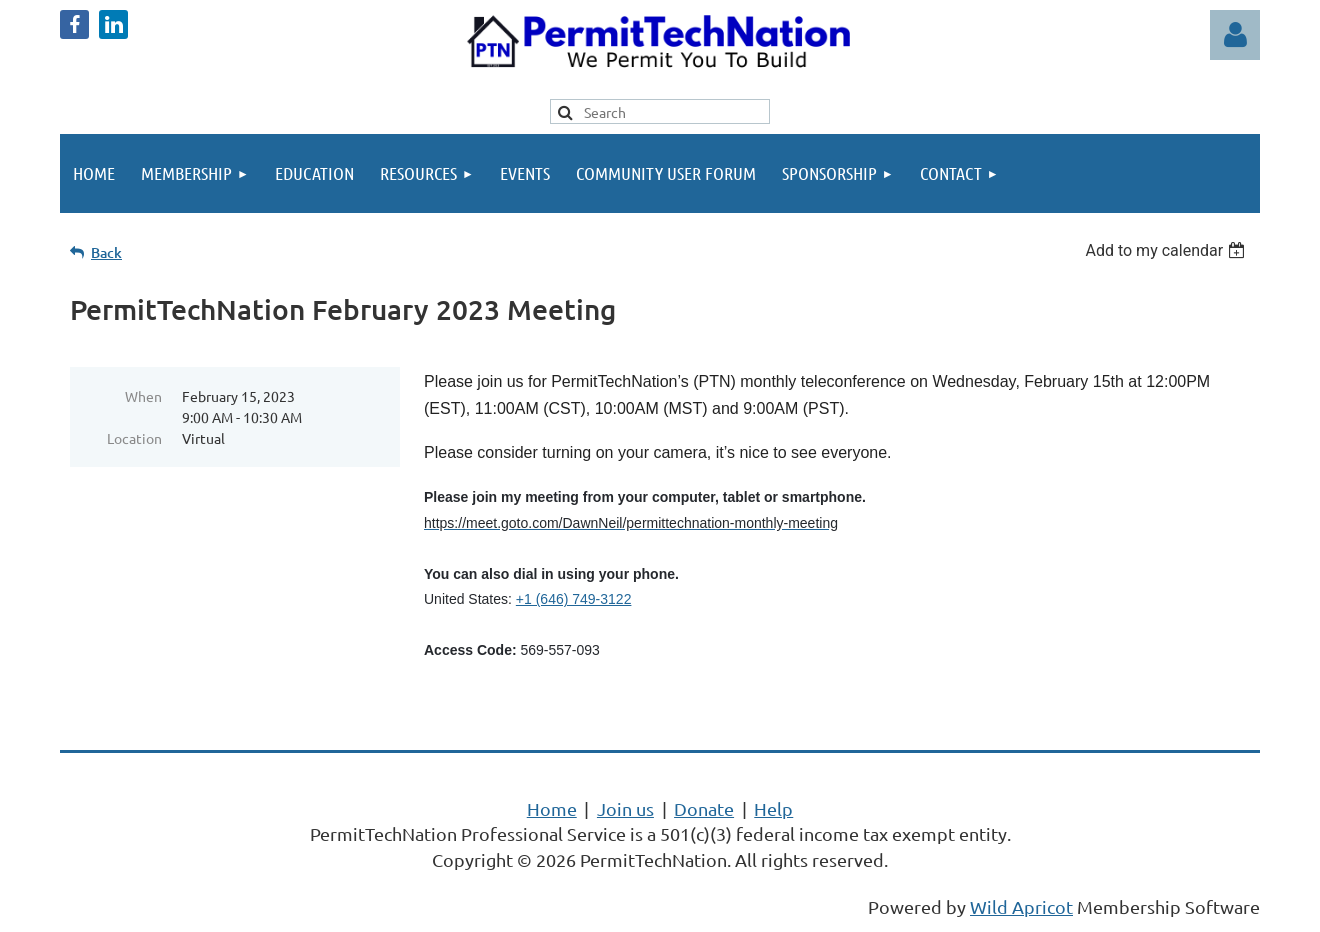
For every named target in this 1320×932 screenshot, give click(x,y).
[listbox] (1167, 250)
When (143, 396)
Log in (1235, 35)
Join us (625, 808)
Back (106, 252)
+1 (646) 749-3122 (574, 599)
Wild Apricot (1021, 906)
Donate (704, 808)
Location (134, 438)
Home (552, 808)
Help (773, 808)
